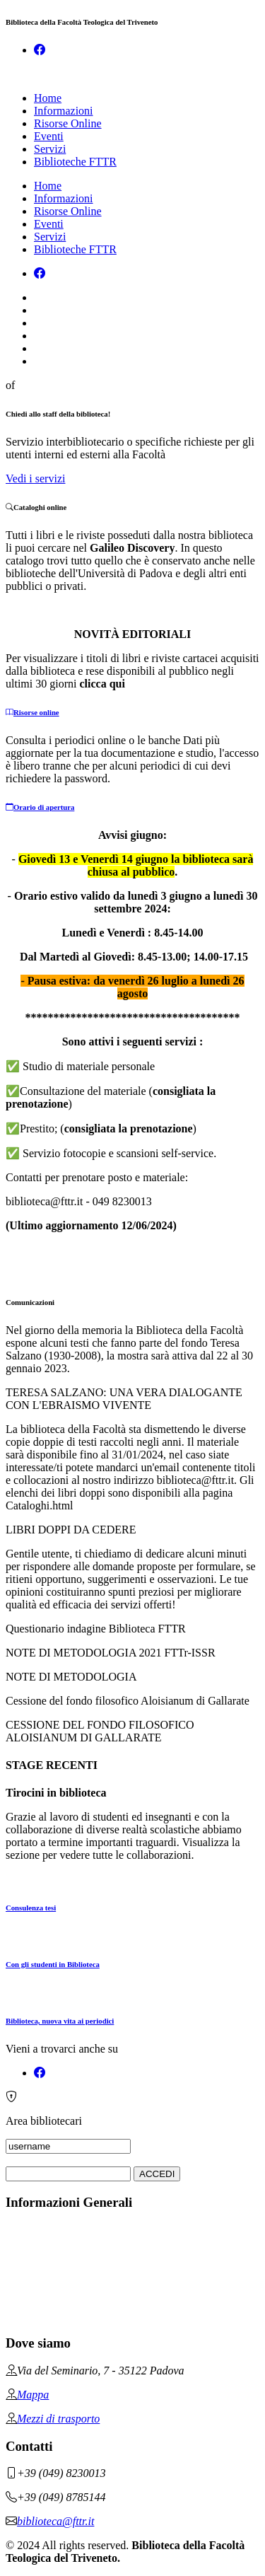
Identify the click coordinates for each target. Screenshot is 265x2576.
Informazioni (63, 111)
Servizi (50, 149)
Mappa (33, 2395)
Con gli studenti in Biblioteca (53, 1964)
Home (47, 98)
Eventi (49, 136)
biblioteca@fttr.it (55, 2521)
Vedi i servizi (35, 478)
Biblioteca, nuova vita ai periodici (60, 2021)
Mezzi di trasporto (58, 2419)
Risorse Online (68, 123)
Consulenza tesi (31, 1907)
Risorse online (32, 712)
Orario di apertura (40, 807)
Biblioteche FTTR (75, 162)
